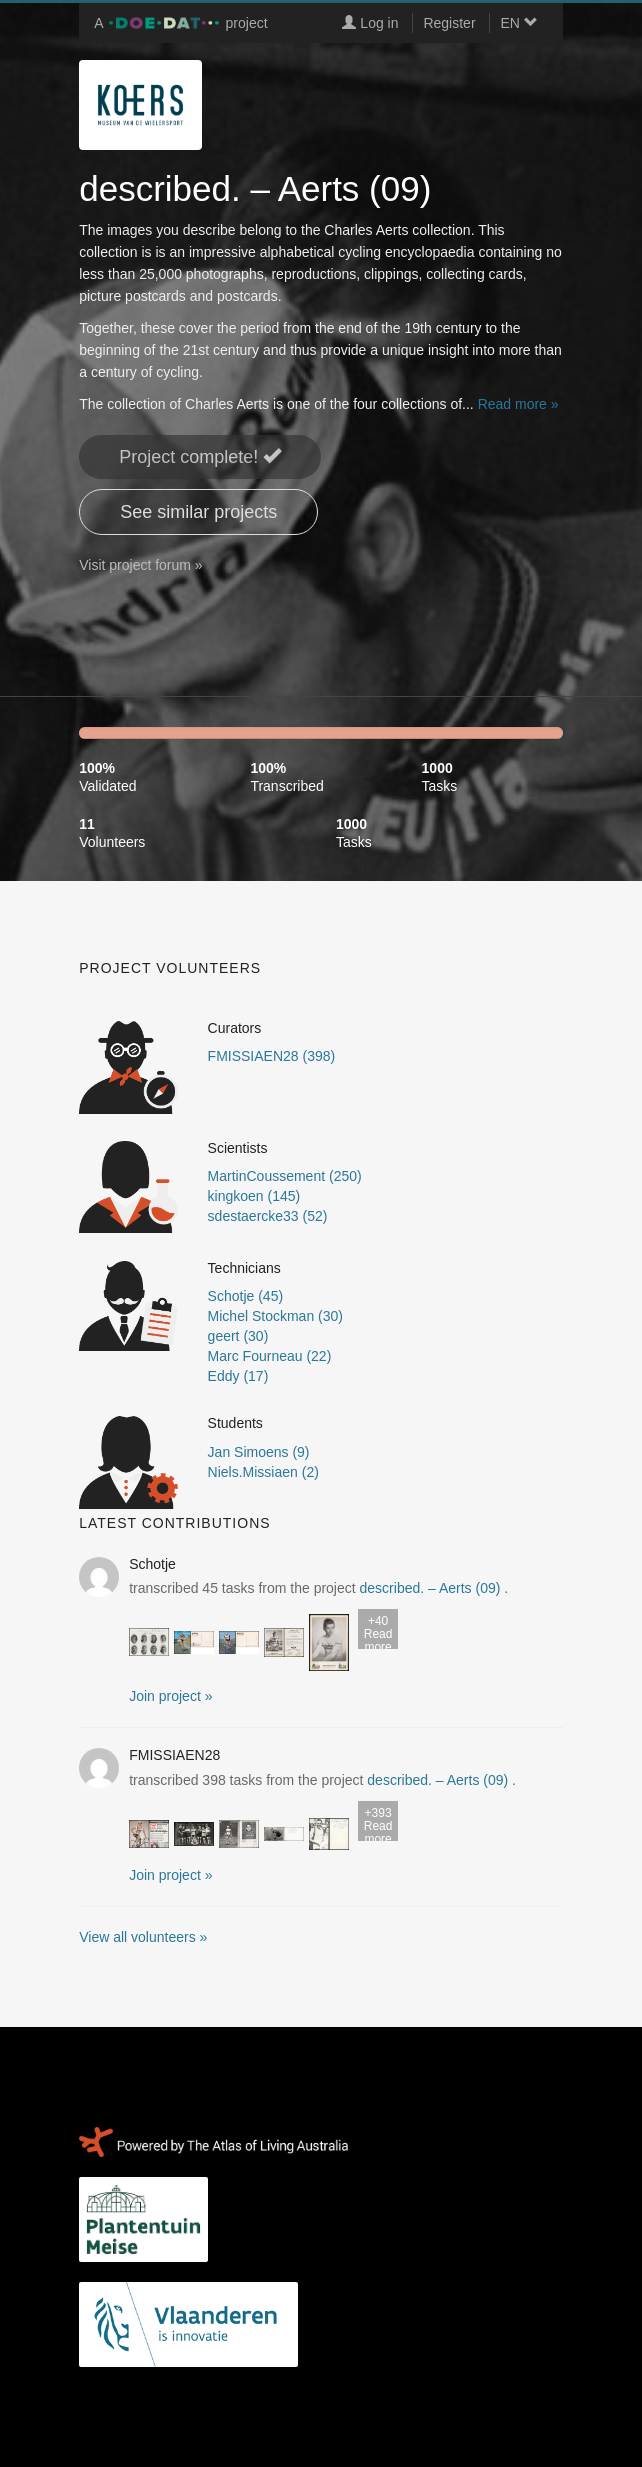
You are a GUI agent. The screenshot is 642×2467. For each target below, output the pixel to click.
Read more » (518, 404)
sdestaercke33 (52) (268, 1216)
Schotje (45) (245, 1296)
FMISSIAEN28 (174, 1755)
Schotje (152, 1564)
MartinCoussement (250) (285, 1176)
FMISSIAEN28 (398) (272, 1056)
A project (180, 23)
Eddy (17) (238, 1376)
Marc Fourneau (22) (270, 1356)
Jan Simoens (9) (259, 1452)
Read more (378, 1631)
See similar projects (198, 512)
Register (449, 23)
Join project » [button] (170, 1696)
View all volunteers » (143, 1937)
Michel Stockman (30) (275, 1316)
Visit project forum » (140, 565)
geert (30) (238, 1336)
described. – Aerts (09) (430, 1588)
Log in (370, 23)
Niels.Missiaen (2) (263, 1472)
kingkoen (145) (254, 1196)
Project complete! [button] (200, 456)
